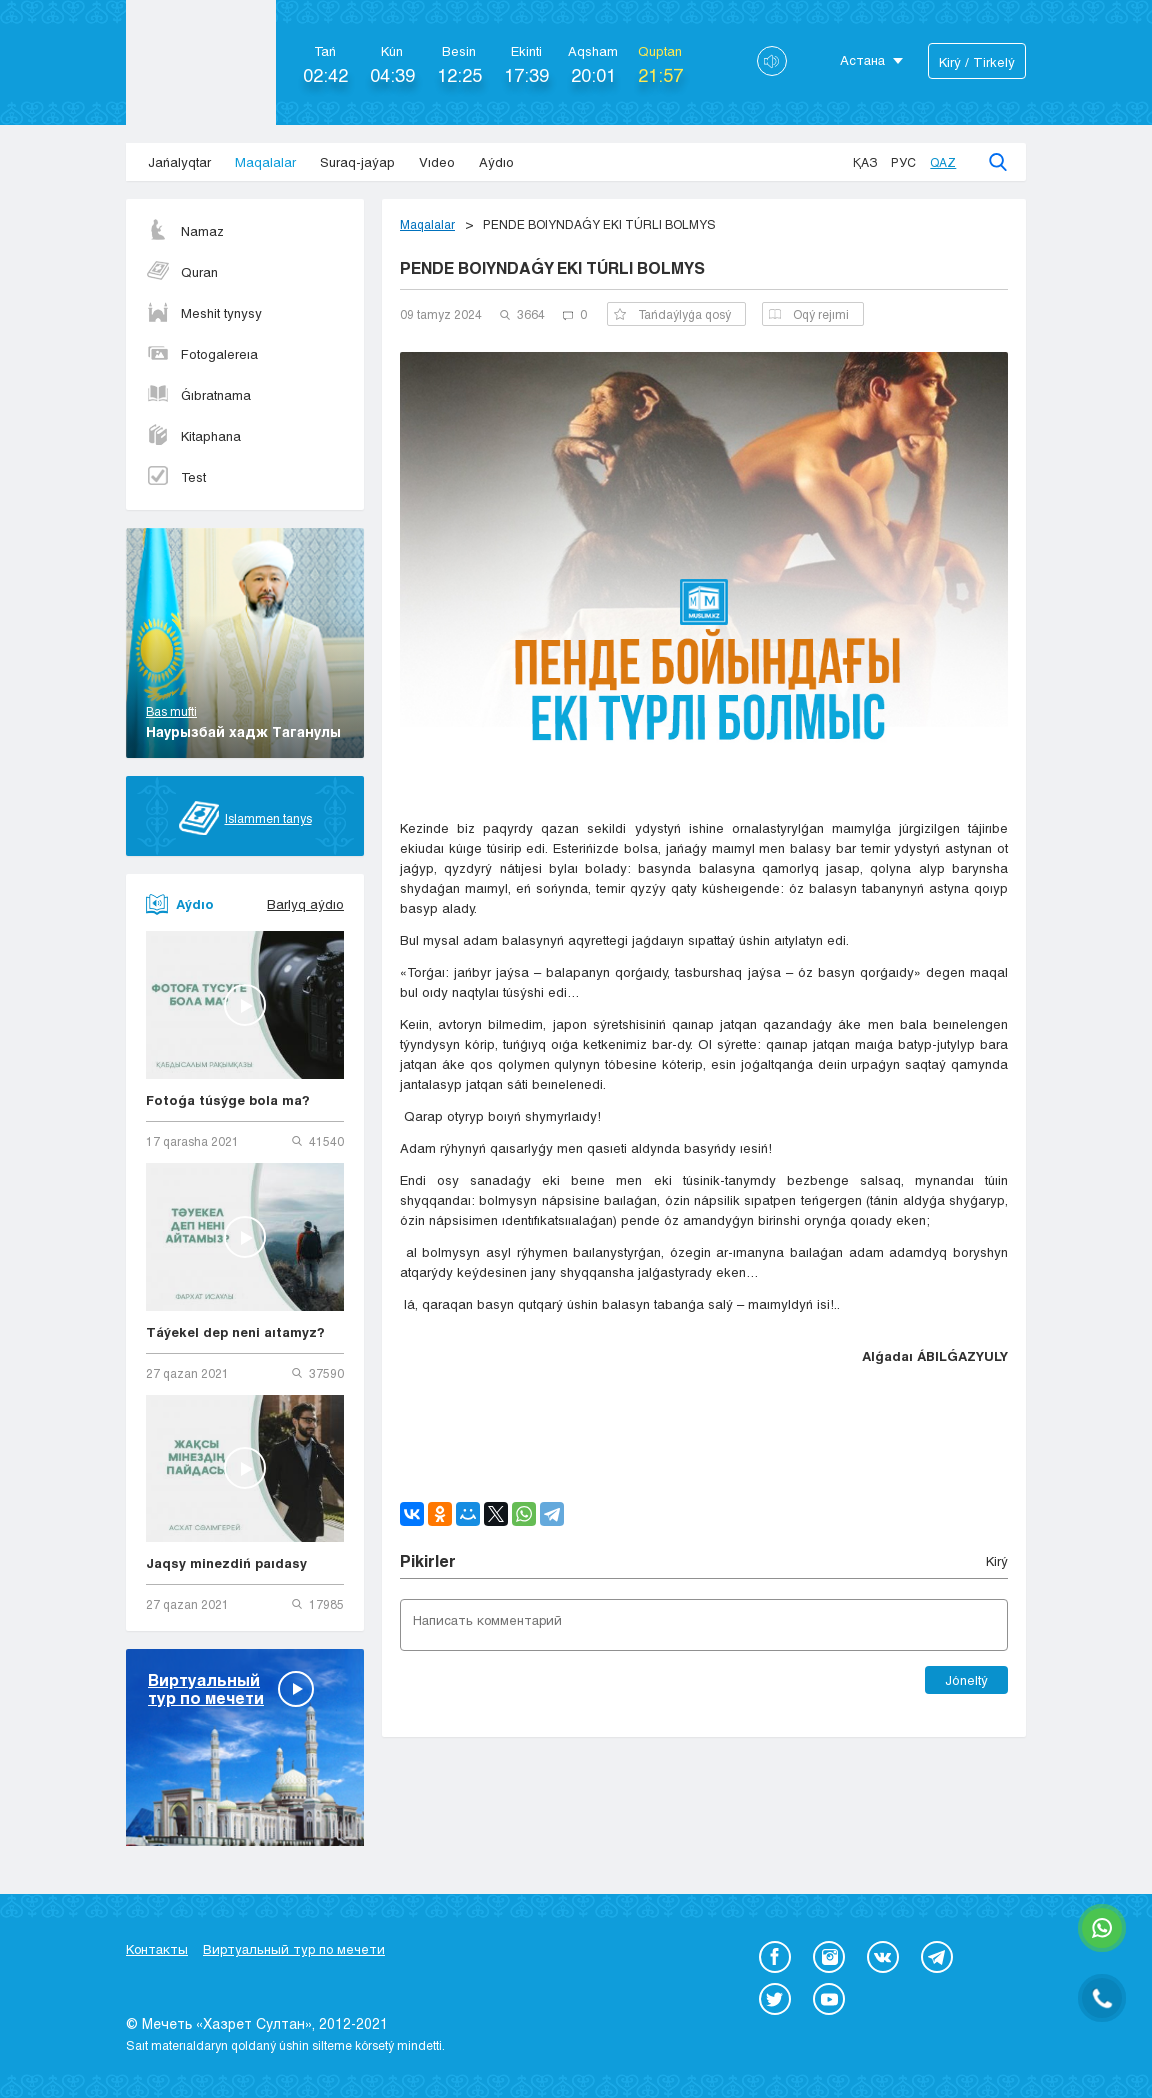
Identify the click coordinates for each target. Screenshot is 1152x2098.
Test (176, 477)
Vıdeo (437, 162)
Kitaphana (193, 436)
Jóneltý (966, 1680)
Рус (903, 162)
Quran (182, 272)
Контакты (157, 1949)
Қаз (865, 162)
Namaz (185, 231)
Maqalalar (265, 162)
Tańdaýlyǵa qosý (672, 314)
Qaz (943, 162)
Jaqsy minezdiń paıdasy (226, 1563)
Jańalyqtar (179, 162)
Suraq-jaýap (357, 162)
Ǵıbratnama (198, 395)
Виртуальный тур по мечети (294, 1949)
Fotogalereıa (202, 354)
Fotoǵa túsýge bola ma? (228, 1100)
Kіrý (997, 1561)
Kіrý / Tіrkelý (977, 62)
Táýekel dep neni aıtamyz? (235, 1332)
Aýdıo (496, 162)
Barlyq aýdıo (305, 904)
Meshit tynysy (204, 313)
